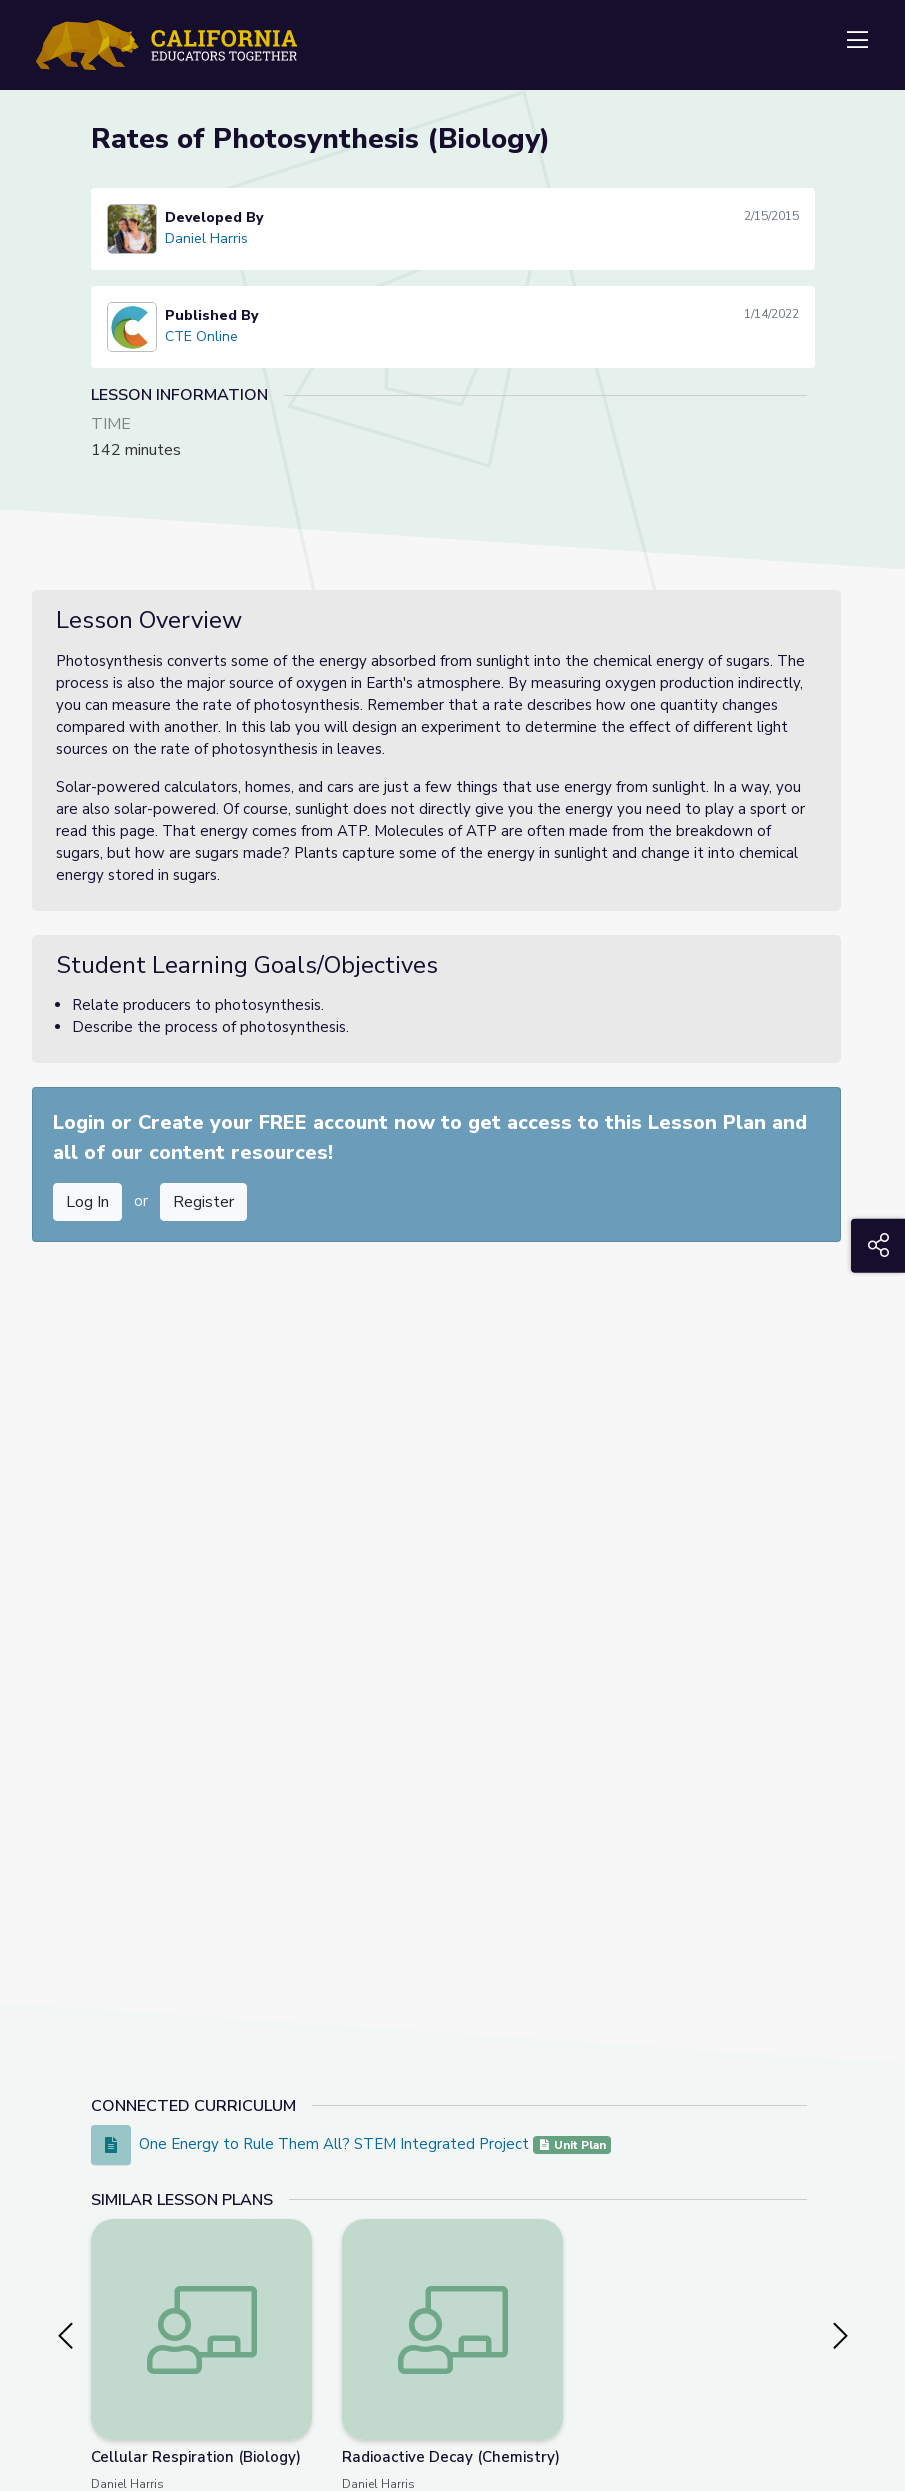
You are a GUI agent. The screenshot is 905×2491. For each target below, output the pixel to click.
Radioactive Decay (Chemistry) (451, 2457)
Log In (87, 1202)
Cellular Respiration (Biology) (196, 2457)
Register (203, 1202)
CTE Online (201, 336)
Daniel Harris (206, 238)
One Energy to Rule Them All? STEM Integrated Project (336, 2144)
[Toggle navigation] (857, 41)
